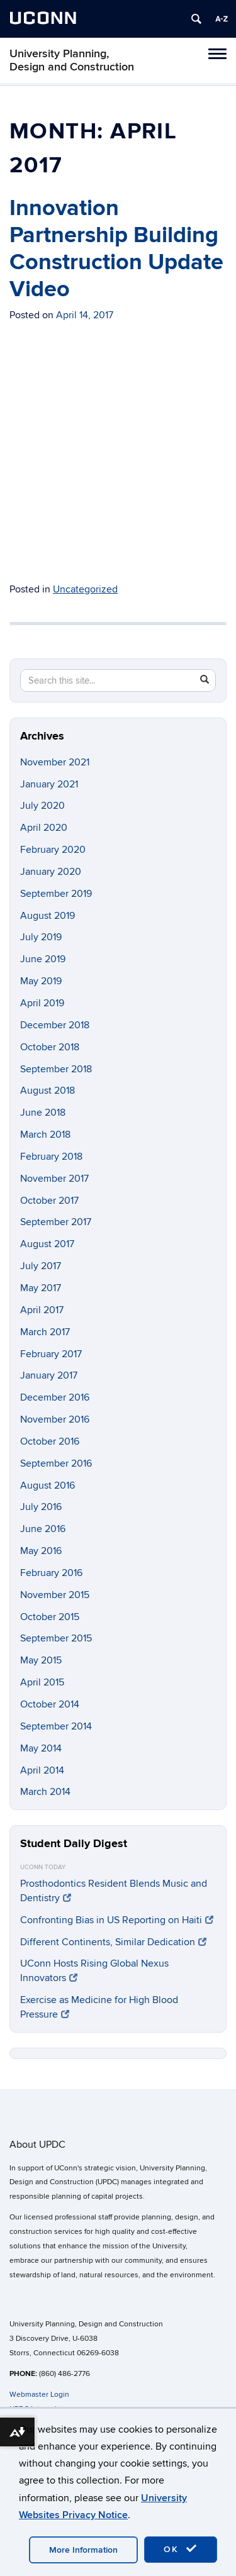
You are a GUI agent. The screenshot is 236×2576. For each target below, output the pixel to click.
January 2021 (49, 784)
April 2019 (42, 1003)
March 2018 (45, 1134)
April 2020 (43, 827)
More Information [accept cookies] (83, 2550)
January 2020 (50, 871)
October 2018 (49, 1047)
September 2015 (56, 1638)
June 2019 (42, 959)
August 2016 (47, 1485)
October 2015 (49, 1617)
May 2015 (41, 1660)
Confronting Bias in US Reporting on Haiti (116, 1920)
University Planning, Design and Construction (71, 60)
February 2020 (53, 849)
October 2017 (49, 1200)
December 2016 (54, 1397)
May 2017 (40, 1288)
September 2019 (56, 893)
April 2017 (42, 1310)
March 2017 (45, 1332)
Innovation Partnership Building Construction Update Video (116, 249)
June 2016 (42, 1529)
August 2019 (47, 915)
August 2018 (47, 1090)
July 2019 (41, 937)
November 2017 (54, 1178)
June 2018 (42, 1112)
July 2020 (42, 805)
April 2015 (42, 1682)
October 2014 (49, 1704)
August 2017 (47, 1244)
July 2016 (41, 1507)
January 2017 (48, 1375)
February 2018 (51, 1156)
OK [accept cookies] (181, 2549)
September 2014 (56, 1726)
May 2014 (41, 1748)
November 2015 (54, 1595)
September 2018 (56, 1069)
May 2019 (41, 981)
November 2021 (54, 762)
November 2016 (54, 1419)
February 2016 (51, 1573)
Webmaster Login (39, 2394)
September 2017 (55, 1222)
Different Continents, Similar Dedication (113, 1942)
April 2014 (42, 1770)
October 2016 (49, 1441)
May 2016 (41, 1551)
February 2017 (51, 1354)
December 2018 (54, 1025)
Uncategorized (85, 589)
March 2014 (45, 1791)
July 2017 (40, 1266)
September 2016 (56, 1463)
